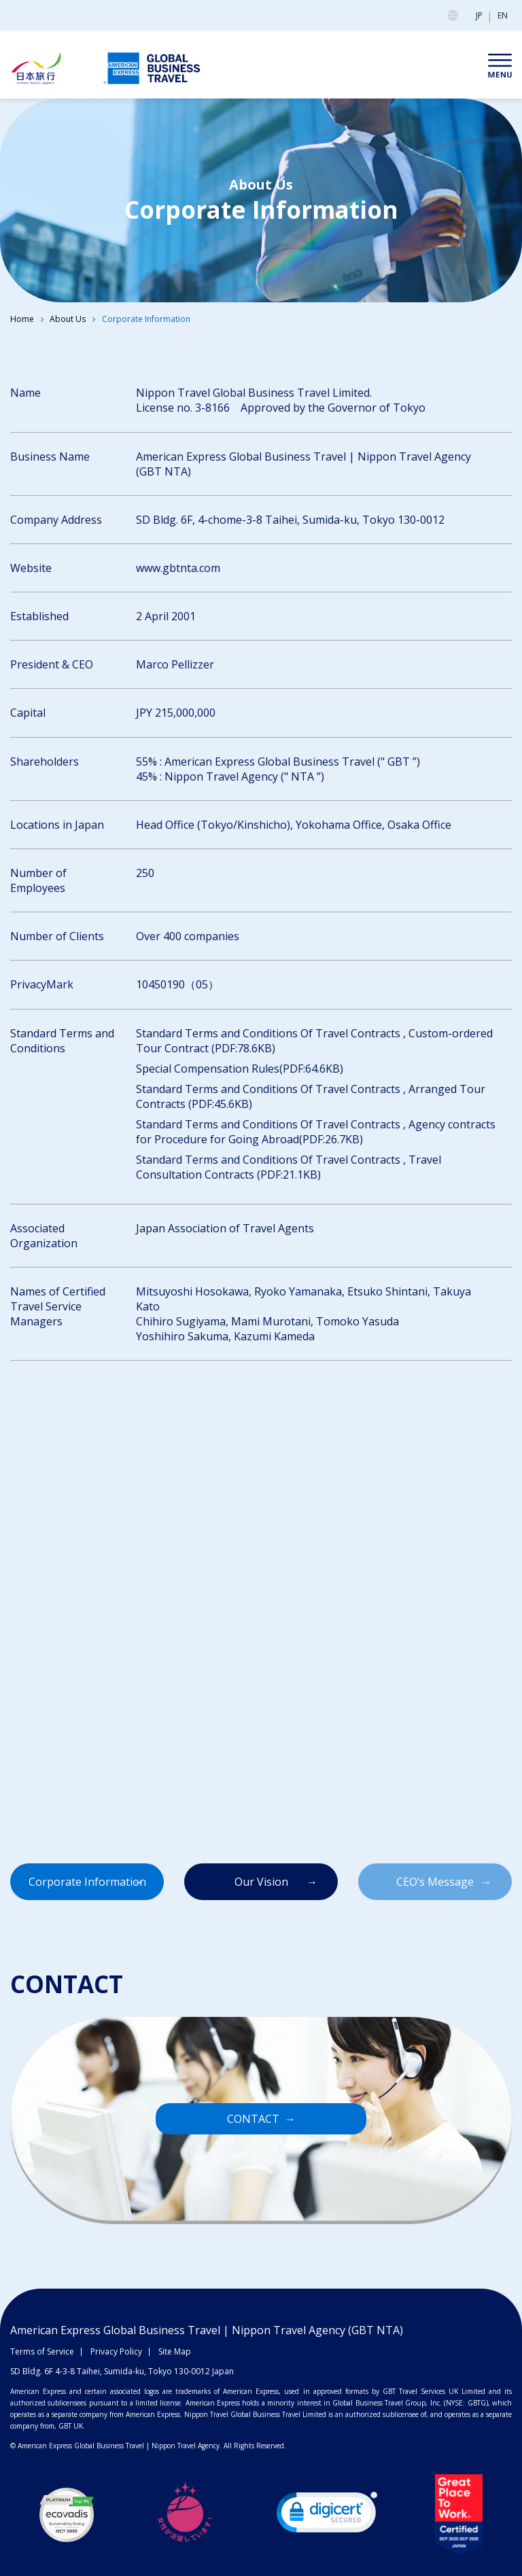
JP (479, 15)
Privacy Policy (116, 2351)
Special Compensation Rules (207, 1068)
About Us (68, 319)
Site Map (174, 2351)
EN (503, 15)
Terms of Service (42, 2351)
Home (22, 319)
